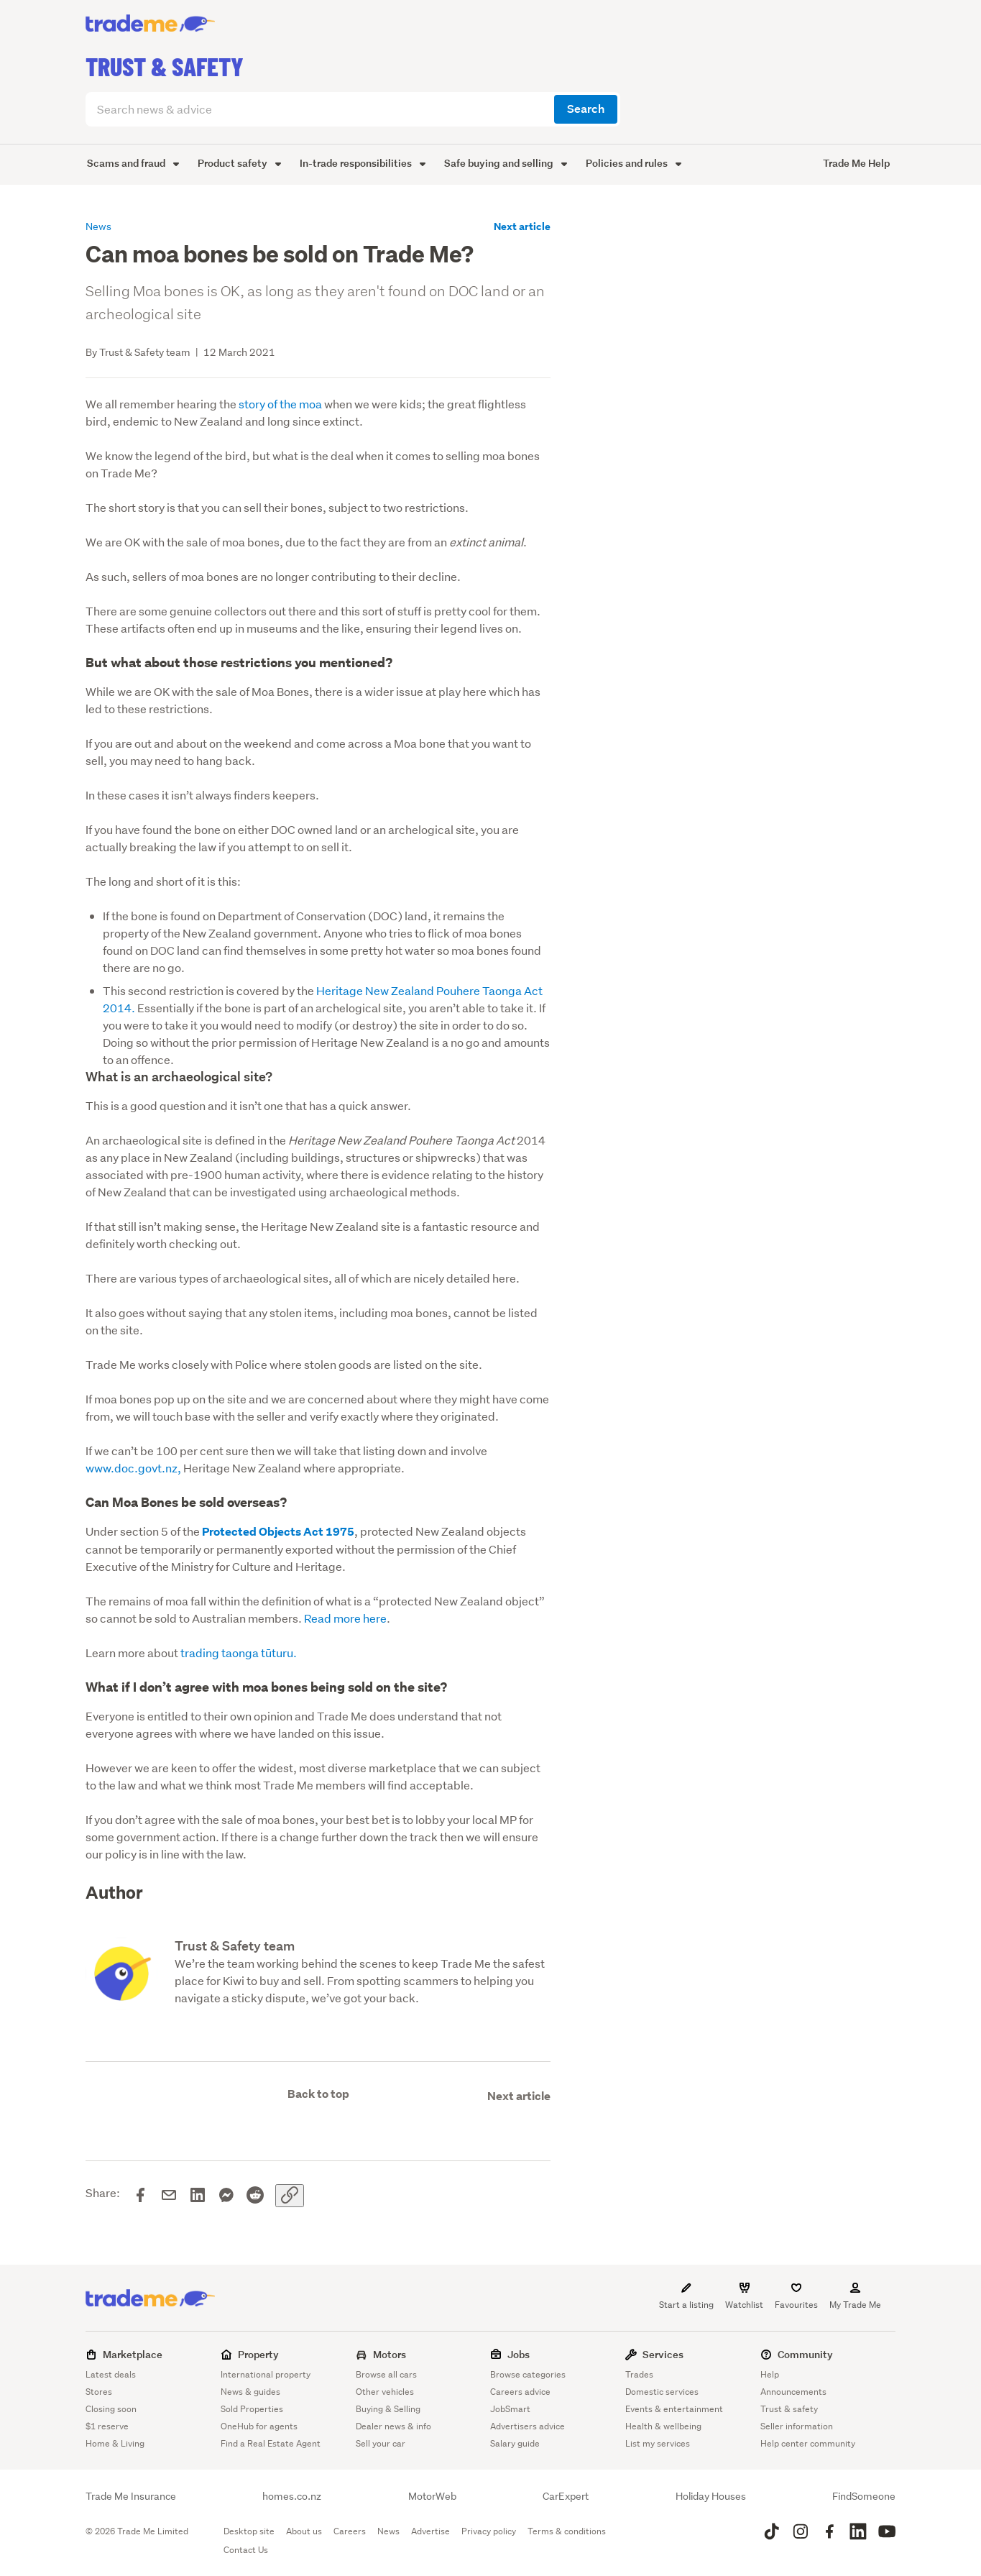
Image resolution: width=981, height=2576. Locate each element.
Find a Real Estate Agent (271, 2443)
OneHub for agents (259, 2426)
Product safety (239, 163)
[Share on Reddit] (255, 2195)
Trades (639, 2374)
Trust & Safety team (235, 1946)
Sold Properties (252, 2409)
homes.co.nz (291, 2496)
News (388, 2531)
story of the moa (280, 403)
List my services (657, 2443)
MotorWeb (432, 2496)
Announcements (793, 2391)
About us (304, 2531)
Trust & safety (789, 2409)
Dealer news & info (393, 2426)
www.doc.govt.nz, (133, 1467)
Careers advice (520, 2391)
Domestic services (662, 2391)
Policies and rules (633, 163)
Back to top (318, 2093)
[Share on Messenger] (226, 2195)
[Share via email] (169, 2195)
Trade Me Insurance (131, 2496)
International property (265, 2374)
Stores (99, 2391)
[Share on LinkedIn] (197, 2195)
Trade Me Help (856, 163)
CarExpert (566, 2496)
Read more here (345, 1618)
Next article (522, 226)
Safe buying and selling (505, 163)
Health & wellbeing (663, 2426)
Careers (349, 2531)
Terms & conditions (567, 2531)
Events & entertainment (674, 2409)
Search (585, 108)
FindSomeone (863, 2496)
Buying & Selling (388, 2409)
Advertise (430, 2531)
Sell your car (380, 2443)
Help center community (807, 2443)
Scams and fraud (133, 163)
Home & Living (115, 2443)
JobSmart (510, 2409)
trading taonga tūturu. (238, 1652)
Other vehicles (385, 2391)
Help (769, 2374)
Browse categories (528, 2374)
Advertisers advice (527, 2426)
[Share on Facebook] (140, 2195)
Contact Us (246, 2550)
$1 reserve (107, 2426)
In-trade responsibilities (362, 163)
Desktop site (249, 2531)
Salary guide (515, 2443)
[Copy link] (289, 2195)
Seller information (796, 2426)
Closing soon (111, 2409)
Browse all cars (386, 2374)
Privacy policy (488, 2531)
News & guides (250, 2391)
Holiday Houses (711, 2496)
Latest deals (111, 2374)
